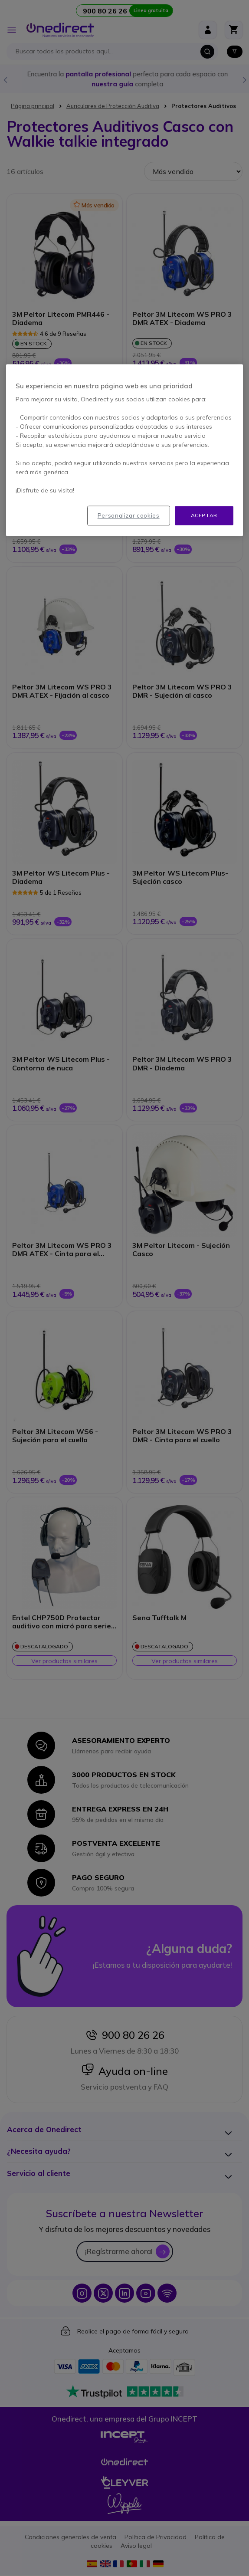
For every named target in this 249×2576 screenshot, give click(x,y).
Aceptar (204, 515)
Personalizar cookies (129, 515)
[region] (124, 450)
